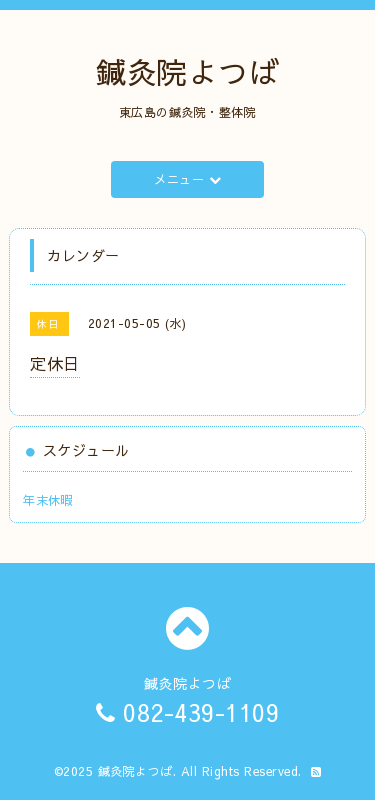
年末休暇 (48, 500)
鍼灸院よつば (187, 71)
